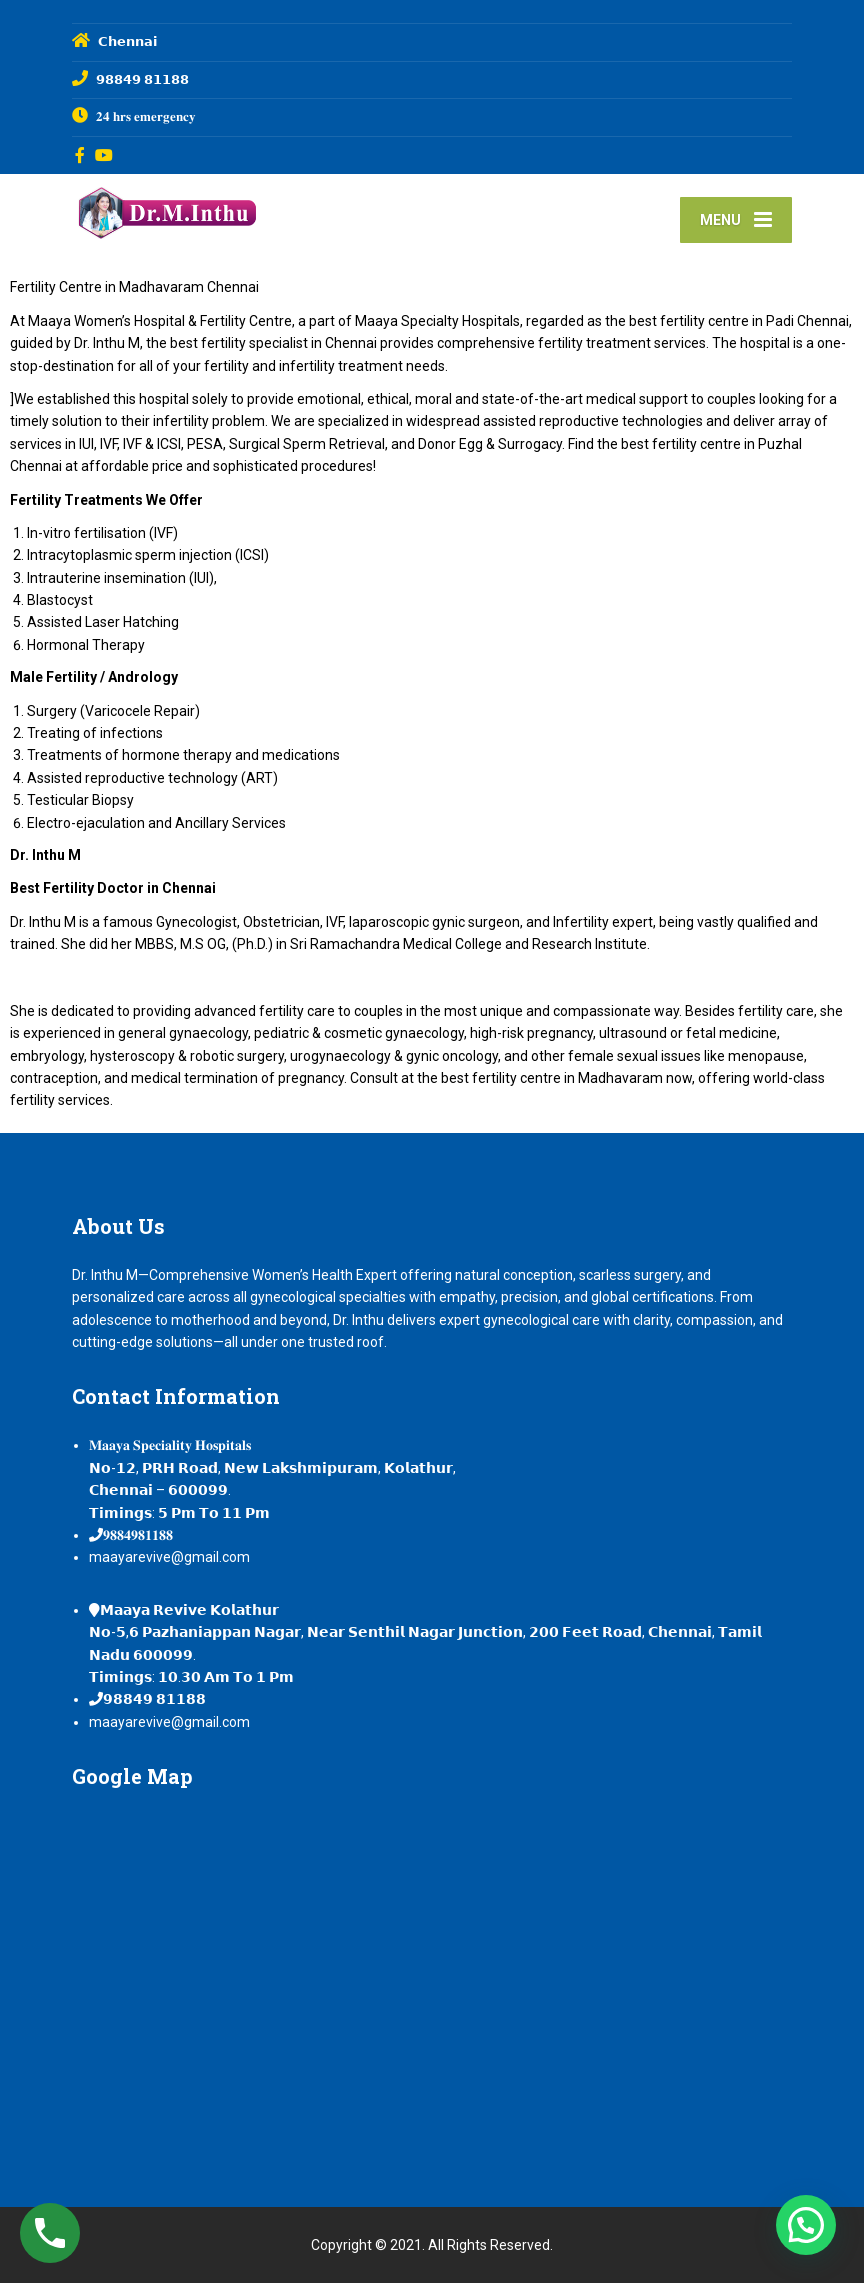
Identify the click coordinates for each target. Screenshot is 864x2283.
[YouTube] (104, 155)
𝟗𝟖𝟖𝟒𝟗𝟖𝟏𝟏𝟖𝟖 (138, 1535)
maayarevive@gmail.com (169, 1557)
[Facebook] (80, 155)
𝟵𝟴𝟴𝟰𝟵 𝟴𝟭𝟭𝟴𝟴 (154, 1699)
